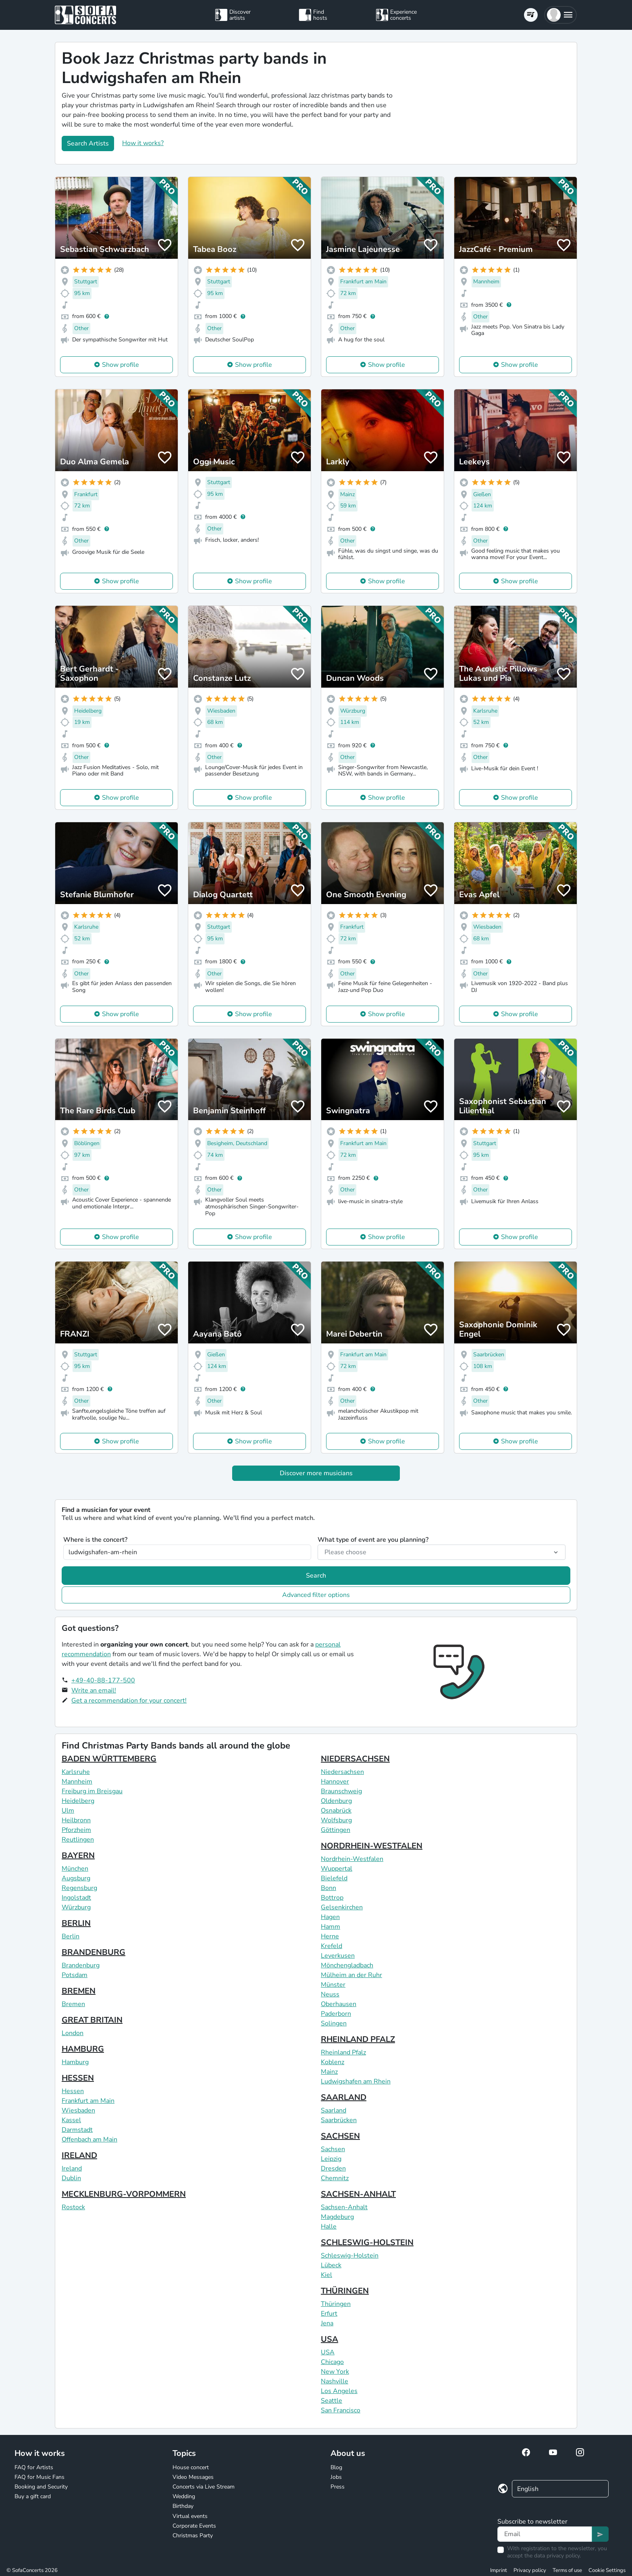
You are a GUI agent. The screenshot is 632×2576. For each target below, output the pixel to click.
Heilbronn (76, 1820)
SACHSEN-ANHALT (358, 2194)
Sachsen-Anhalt (344, 2207)
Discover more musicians (316, 1473)
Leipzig (331, 2158)
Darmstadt (77, 2129)
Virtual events (190, 2516)
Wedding (184, 2496)
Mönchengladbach (347, 1965)
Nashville (334, 2381)
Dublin (71, 2178)
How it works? (143, 143)
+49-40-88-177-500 (103, 1680)
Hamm (330, 1926)
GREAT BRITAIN (92, 2020)
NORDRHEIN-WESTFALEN (371, 1845)
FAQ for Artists (34, 2467)
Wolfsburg (336, 1820)
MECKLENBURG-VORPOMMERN (124, 2194)
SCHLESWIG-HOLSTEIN (367, 2242)
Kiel (326, 2274)
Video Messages (193, 2477)
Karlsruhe (76, 1771)
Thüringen (336, 2303)
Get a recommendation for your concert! (129, 1700)
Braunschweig (341, 1791)
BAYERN (78, 1855)
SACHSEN (340, 2136)
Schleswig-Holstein (349, 2255)
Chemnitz (335, 2178)
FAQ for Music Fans (39, 2477)
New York (335, 2371)
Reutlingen (78, 1839)
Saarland (333, 2110)
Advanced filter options (316, 1595)
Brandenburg (81, 1965)
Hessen (73, 2091)
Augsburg (76, 1878)
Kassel (71, 2120)
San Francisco (340, 2410)
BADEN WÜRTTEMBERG (109, 1758)
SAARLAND (343, 2097)
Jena (327, 2323)
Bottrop (332, 1897)
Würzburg (76, 1907)
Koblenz (332, 2062)
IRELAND (79, 2155)
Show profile (120, 364)
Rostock (73, 2207)
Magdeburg (337, 2216)
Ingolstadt (76, 1897)
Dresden (333, 2168)
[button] (560, 15)
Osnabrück (336, 1810)
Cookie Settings (607, 2570)
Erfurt (329, 2313)
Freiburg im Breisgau (92, 1791)
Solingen (334, 2023)
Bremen (73, 2004)
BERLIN (76, 1923)
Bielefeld (334, 1878)
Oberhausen (338, 2004)
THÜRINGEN (345, 2290)
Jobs (336, 2477)
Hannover (335, 1781)
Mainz (329, 2071)
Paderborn (336, 2013)
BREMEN (79, 1991)
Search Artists (88, 143)
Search (316, 1575)
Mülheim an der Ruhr (351, 1975)
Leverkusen (338, 1955)
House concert (191, 2467)
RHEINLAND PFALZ (358, 2039)
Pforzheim (76, 1829)
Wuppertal (336, 1868)
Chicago (332, 2362)
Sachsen (333, 2149)
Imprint (498, 2570)
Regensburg (79, 1888)
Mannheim (77, 1781)
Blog (336, 2467)
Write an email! (93, 1690)
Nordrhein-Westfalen (352, 1859)
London (72, 2033)
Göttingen (335, 1829)
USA (329, 2339)
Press (338, 2487)
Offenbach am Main (89, 2139)
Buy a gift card (33, 2496)
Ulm (68, 1810)
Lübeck (331, 2265)
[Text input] (544, 2534)
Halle (329, 2226)
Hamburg (75, 2062)
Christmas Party (193, 2535)
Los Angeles (339, 2391)
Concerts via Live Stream (204, 2487)
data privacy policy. (557, 2555)
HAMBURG (83, 2049)
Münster (333, 1984)
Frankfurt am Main (88, 2100)
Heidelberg (78, 1800)
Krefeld (331, 1946)
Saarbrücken (339, 2120)
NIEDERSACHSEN (355, 1758)
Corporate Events (194, 2526)
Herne (330, 1936)
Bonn (328, 1888)
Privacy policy (530, 2570)
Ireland (72, 2168)
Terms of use (567, 2570)
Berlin (70, 1936)
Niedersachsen (342, 1771)
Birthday (183, 2506)
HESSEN (78, 2078)
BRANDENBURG (93, 1952)
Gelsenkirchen (342, 1907)
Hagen (330, 1917)
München (75, 1868)
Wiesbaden (78, 2110)
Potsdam (74, 1975)
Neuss (330, 1994)
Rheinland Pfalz (343, 2052)
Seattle (331, 2400)
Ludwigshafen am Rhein (356, 2081)
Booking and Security (41, 2487)
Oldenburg (336, 1800)
